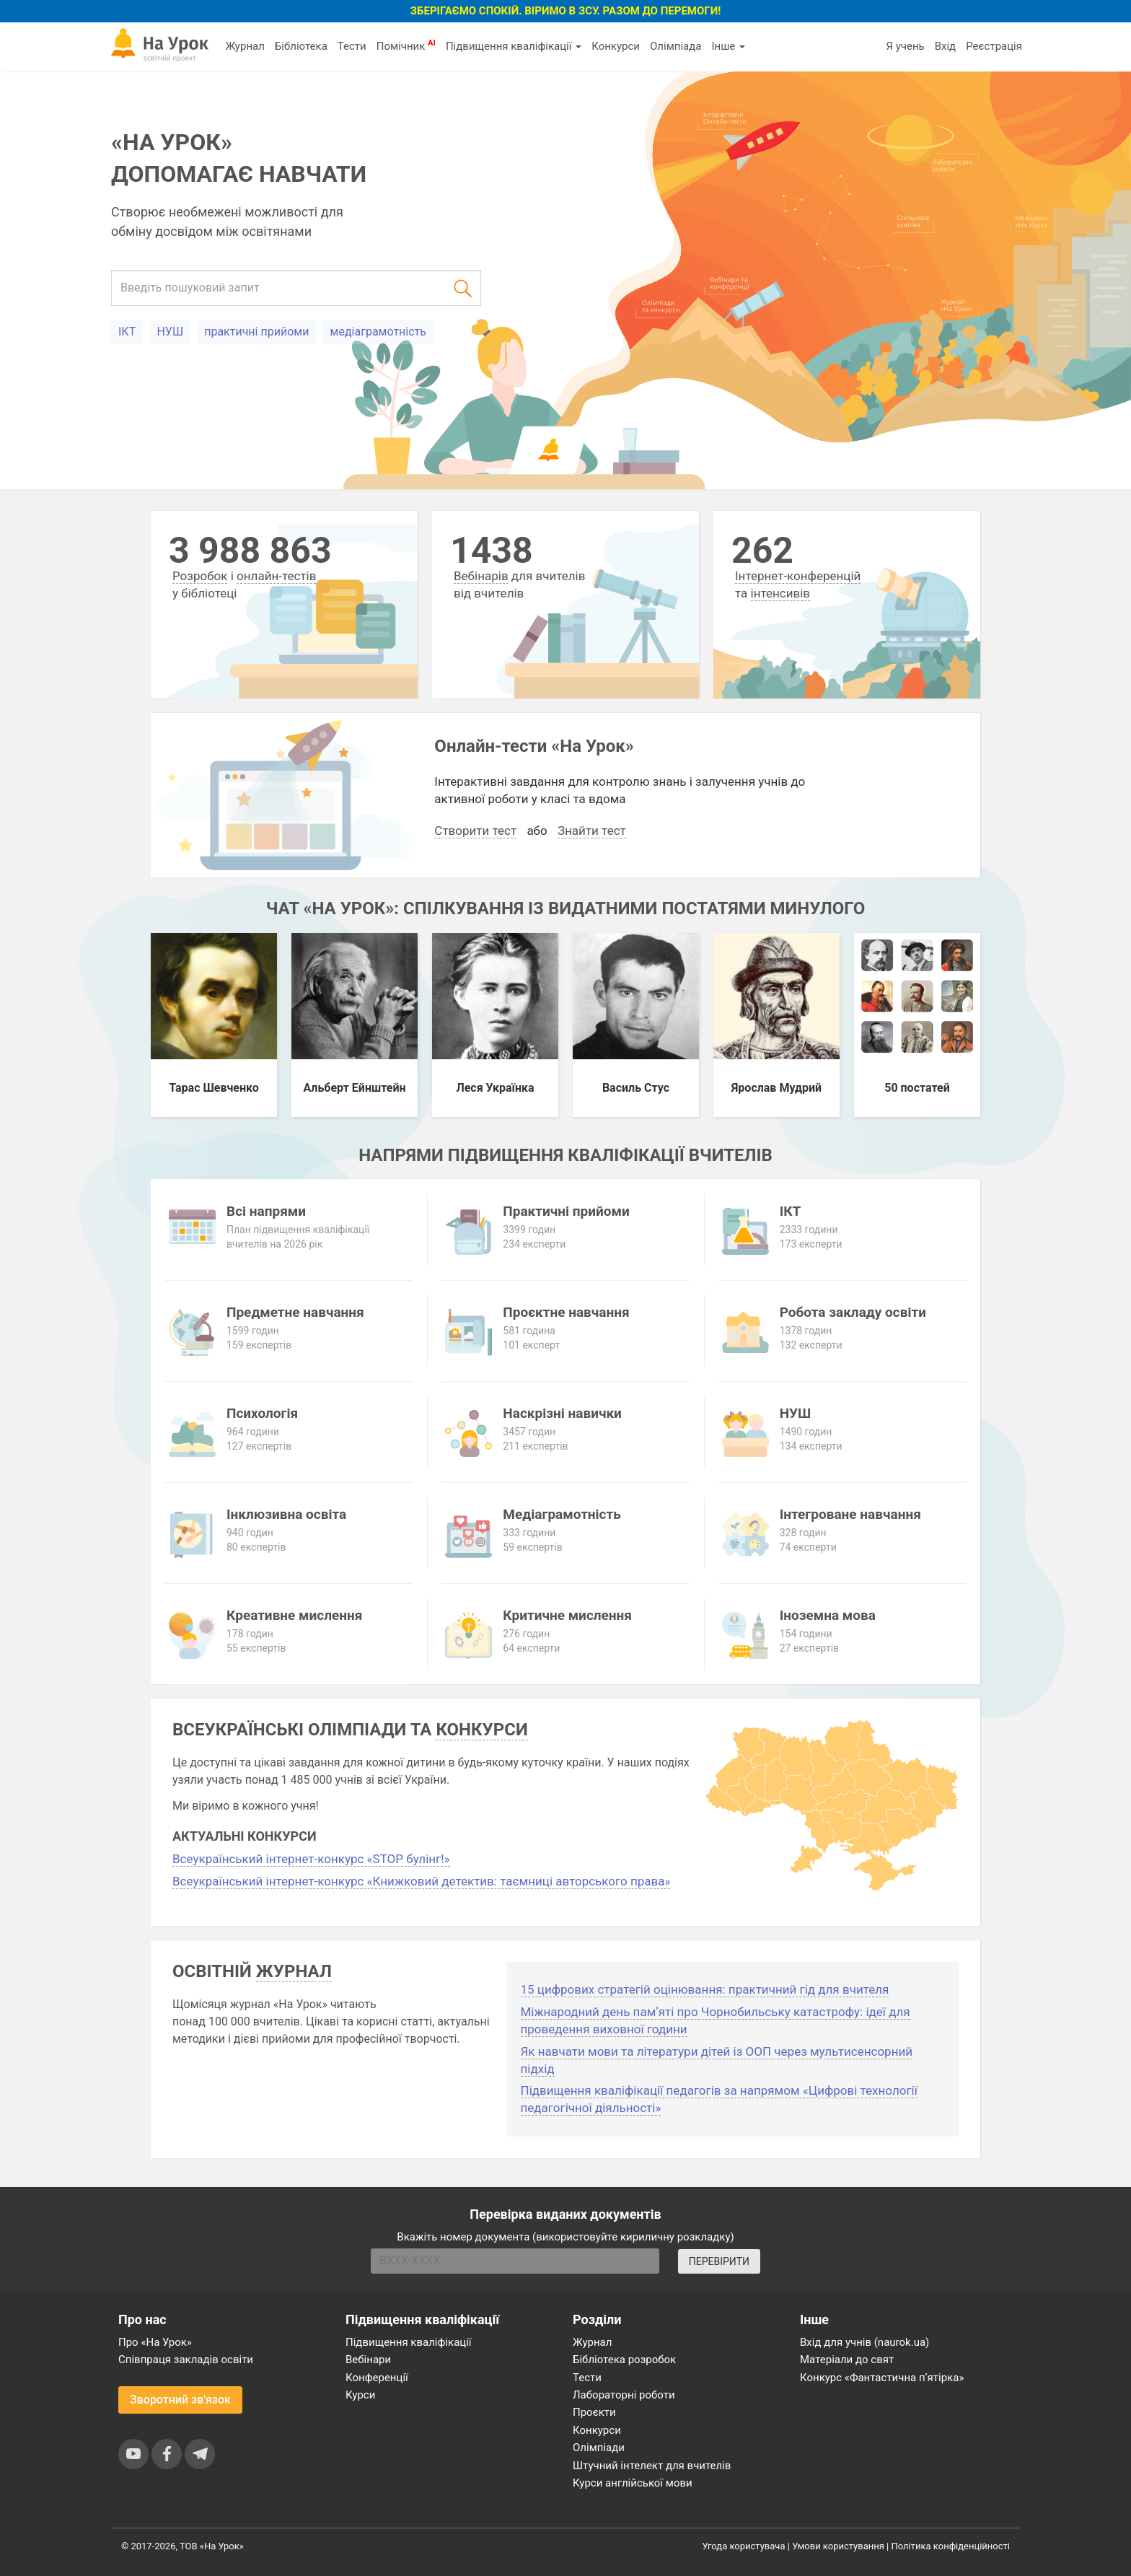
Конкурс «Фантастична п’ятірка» (882, 2377)
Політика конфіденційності (951, 2546)
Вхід (945, 46)
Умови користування (838, 2546)
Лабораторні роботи (624, 2394)
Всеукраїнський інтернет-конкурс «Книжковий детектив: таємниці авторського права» (421, 1881)
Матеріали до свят (847, 2359)
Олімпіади (599, 2447)
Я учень (905, 46)
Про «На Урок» (155, 2342)
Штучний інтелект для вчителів (652, 2465)
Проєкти (594, 2412)
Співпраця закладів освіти (185, 2359)
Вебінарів (481, 576)
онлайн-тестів (276, 576)
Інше (728, 46)
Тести (352, 46)
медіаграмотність (378, 331)
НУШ (170, 331)
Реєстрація (994, 46)
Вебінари (368, 2359)
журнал (294, 1971)
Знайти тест (592, 830)
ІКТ (127, 331)
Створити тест (475, 830)
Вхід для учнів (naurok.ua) (864, 2342)
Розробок (199, 576)
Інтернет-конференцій (798, 576)
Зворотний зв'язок (180, 2399)
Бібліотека (301, 46)
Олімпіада (675, 46)
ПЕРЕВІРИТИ (719, 2261)
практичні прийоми (256, 331)
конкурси (481, 1729)
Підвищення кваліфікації (513, 46)
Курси (360, 2394)
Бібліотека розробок (624, 2359)
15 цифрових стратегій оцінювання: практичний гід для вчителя (705, 1989)
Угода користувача (744, 2546)
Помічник (406, 45)
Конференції (377, 2377)
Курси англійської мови (632, 2482)
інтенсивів (781, 593)
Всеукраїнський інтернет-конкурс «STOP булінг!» (311, 1859)
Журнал (244, 46)
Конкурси (615, 46)
